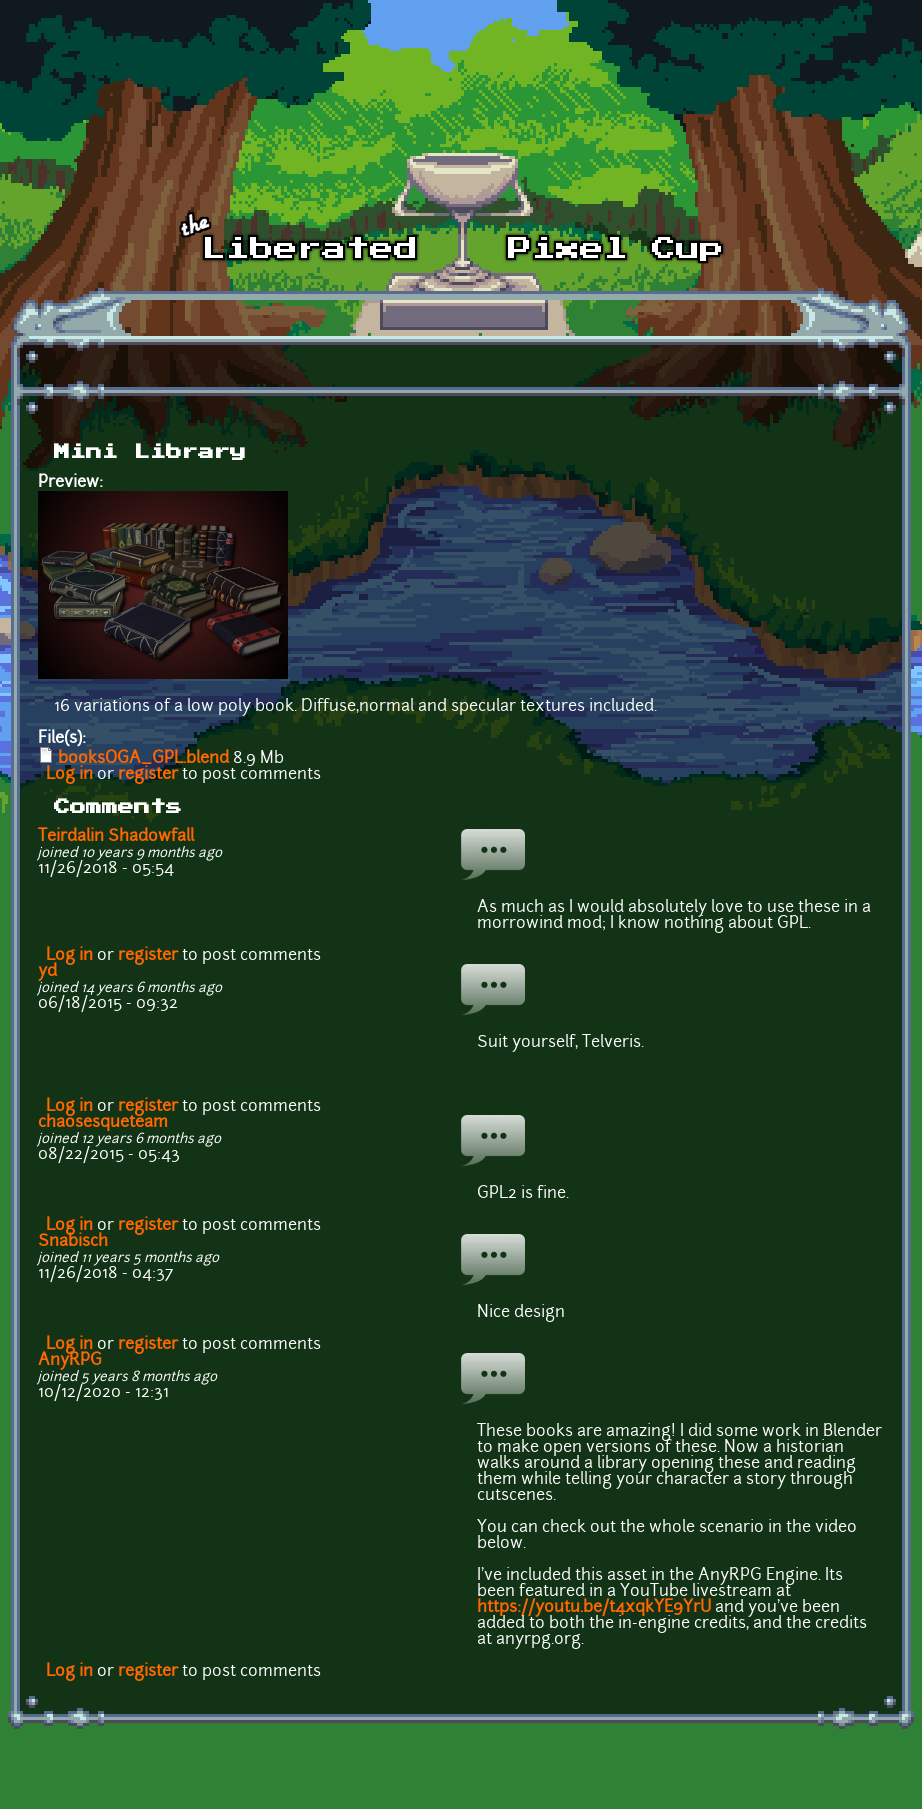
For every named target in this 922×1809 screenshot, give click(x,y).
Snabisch (73, 1242)
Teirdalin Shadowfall (116, 837)
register (148, 775)
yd (47, 972)
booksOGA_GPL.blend (143, 759)
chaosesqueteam (103, 1123)
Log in (69, 775)
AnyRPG (70, 1361)
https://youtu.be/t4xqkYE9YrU (594, 1608)
